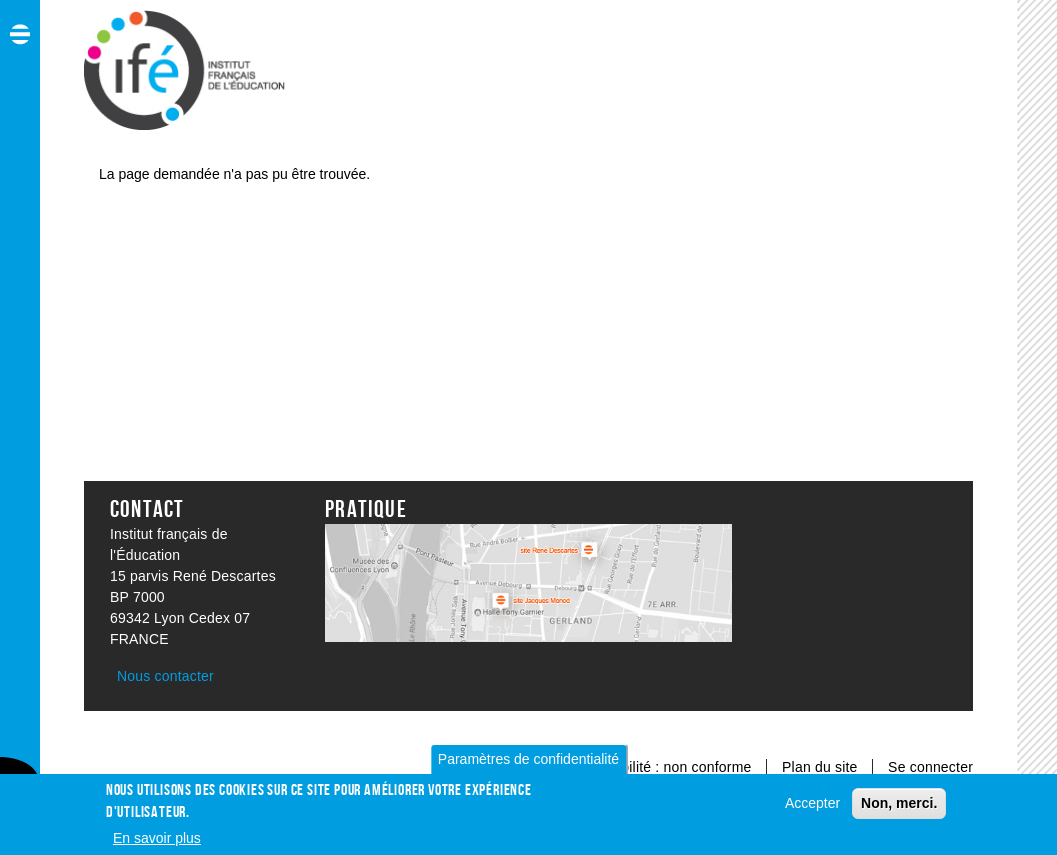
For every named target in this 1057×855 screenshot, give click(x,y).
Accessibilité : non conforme (662, 767)
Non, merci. (899, 808)
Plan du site (822, 767)
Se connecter (930, 767)
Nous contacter (165, 676)
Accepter (812, 808)
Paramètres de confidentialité (528, 764)
